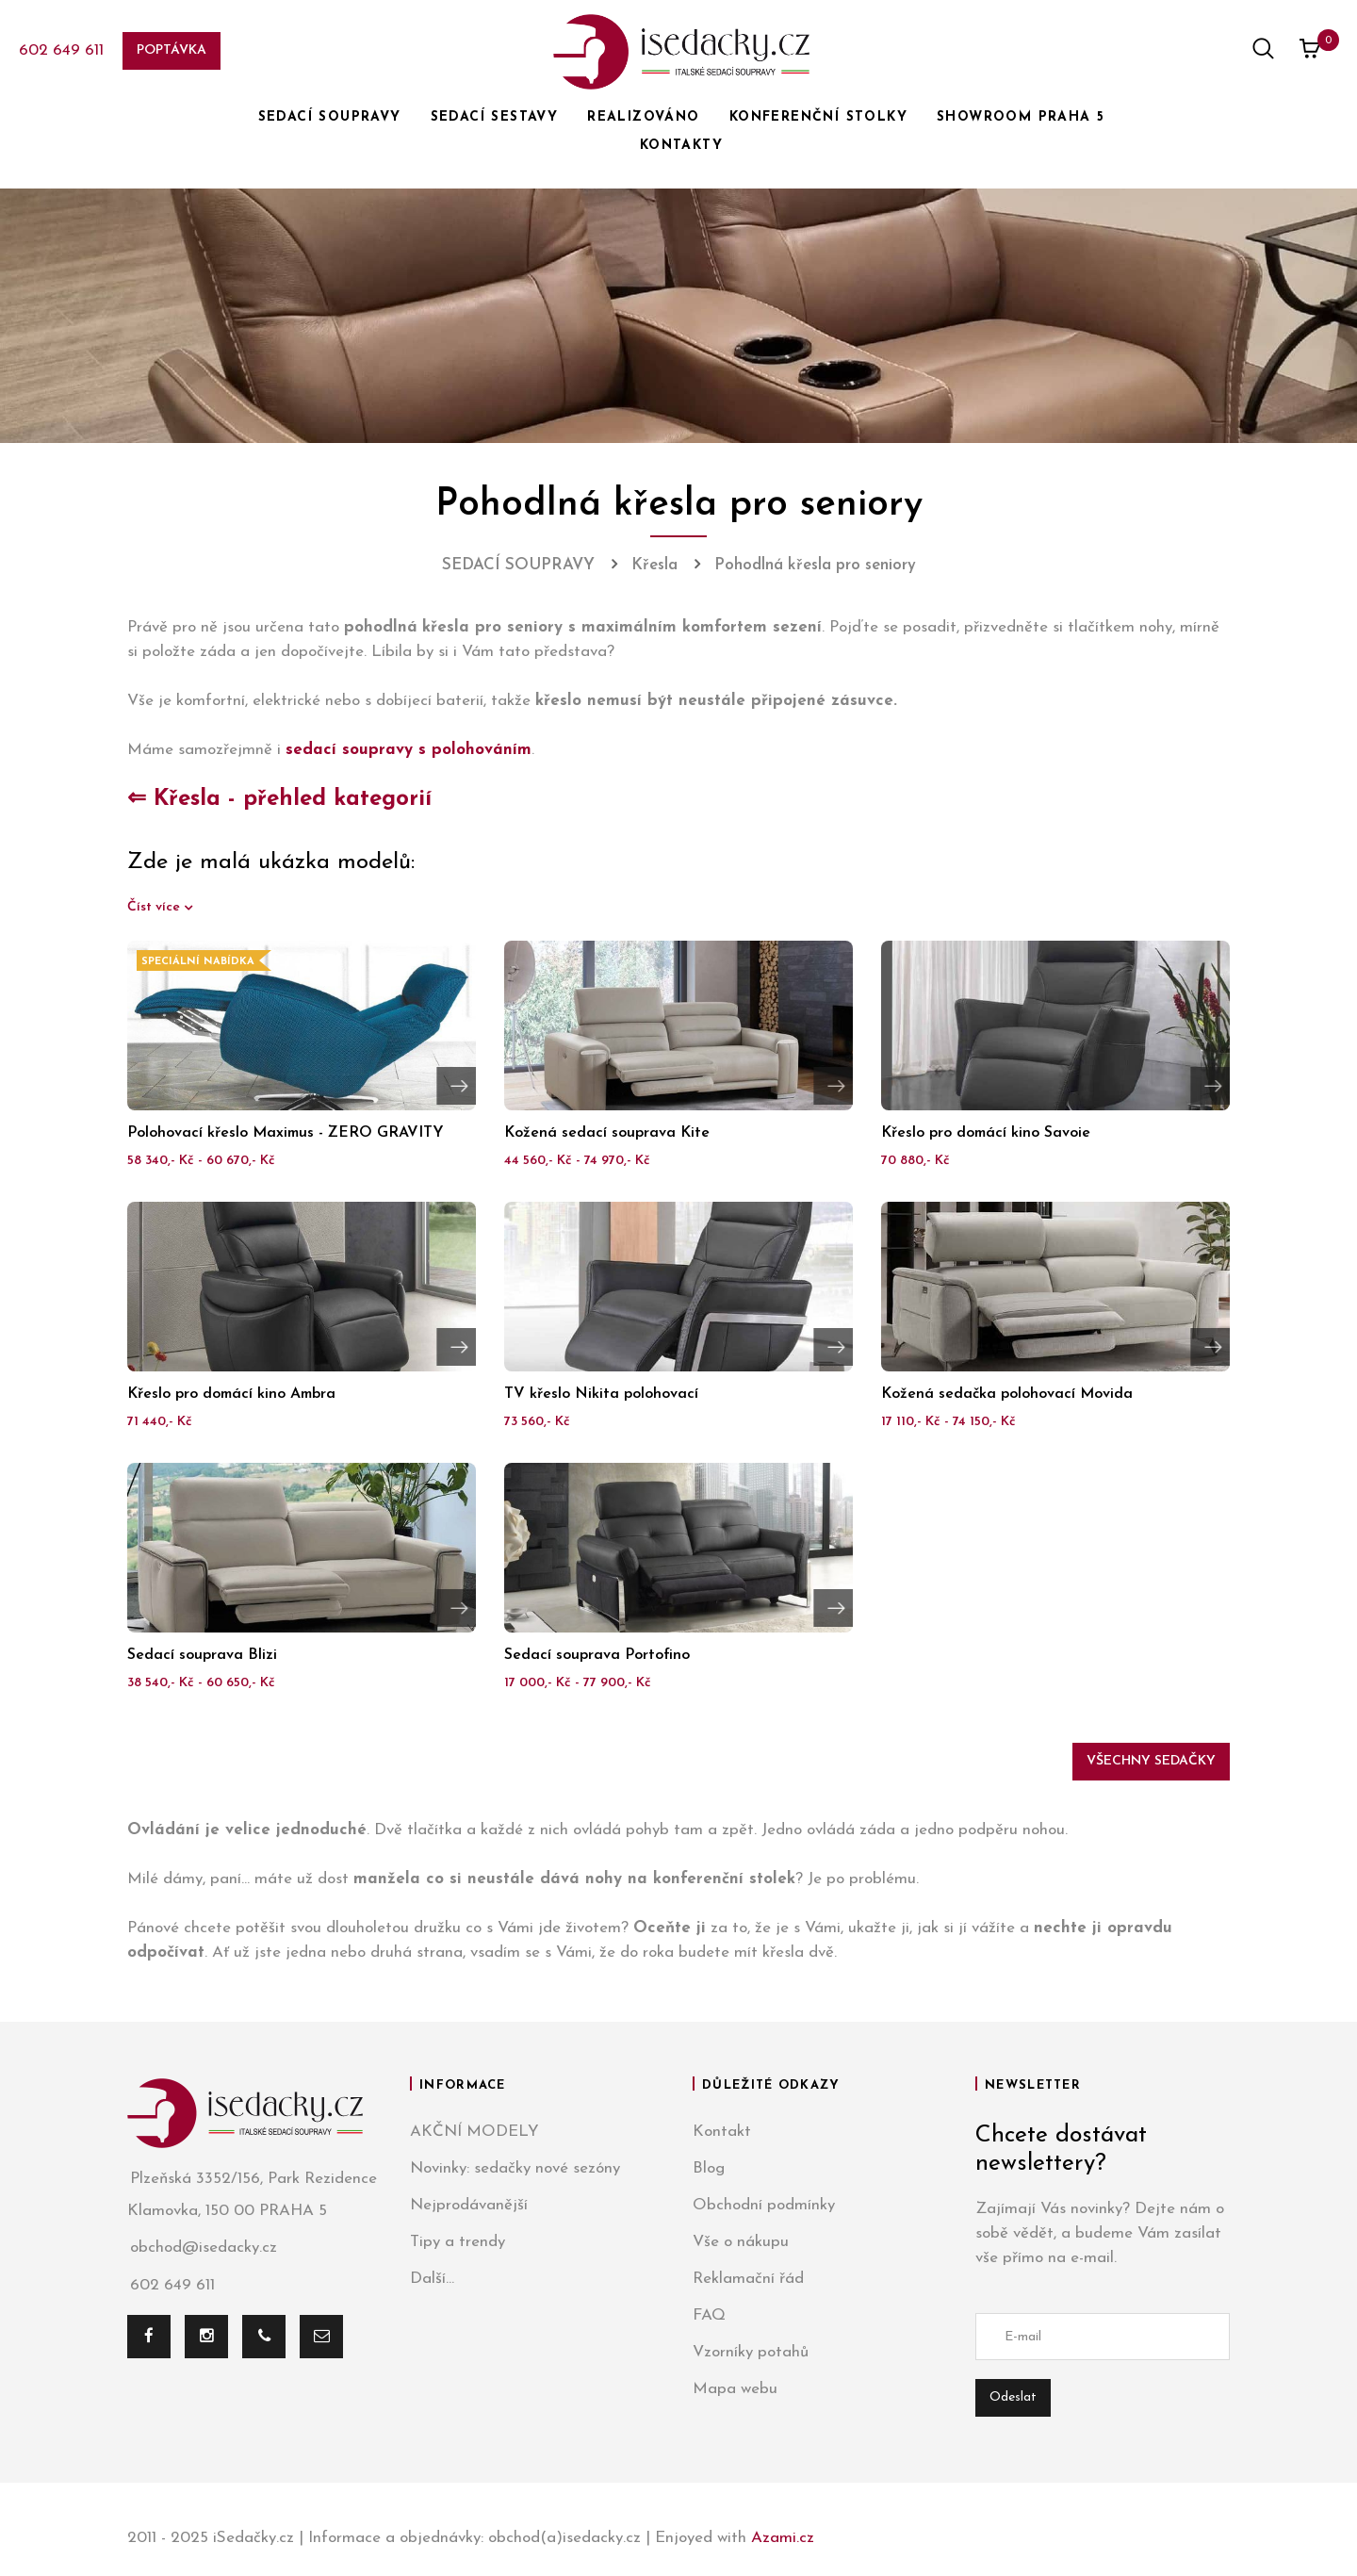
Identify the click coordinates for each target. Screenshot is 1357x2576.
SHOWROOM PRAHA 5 (1020, 117)
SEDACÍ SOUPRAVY (329, 117)
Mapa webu (735, 2389)
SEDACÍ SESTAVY (495, 117)
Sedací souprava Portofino (597, 1655)
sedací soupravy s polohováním (408, 750)
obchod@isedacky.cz (202, 2248)
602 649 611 (61, 50)
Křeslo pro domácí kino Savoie (985, 1132)
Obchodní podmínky (764, 2205)
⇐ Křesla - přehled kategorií (279, 799)
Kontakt (722, 2132)
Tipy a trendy (457, 2242)
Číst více (155, 907)
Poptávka (171, 50)
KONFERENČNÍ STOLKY (818, 117)
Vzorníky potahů (751, 2352)
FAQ (709, 2315)
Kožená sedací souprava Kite (607, 1132)
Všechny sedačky (1151, 1761)
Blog (709, 2168)
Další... (432, 2279)
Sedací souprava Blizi (202, 1655)
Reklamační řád (748, 2279)
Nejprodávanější (469, 2205)
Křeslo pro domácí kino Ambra (231, 1394)
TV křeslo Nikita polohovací (601, 1394)
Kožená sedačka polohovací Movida (1007, 1394)
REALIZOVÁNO (643, 117)
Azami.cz (782, 2538)
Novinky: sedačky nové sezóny (515, 2168)
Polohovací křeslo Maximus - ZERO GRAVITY (285, 1132)
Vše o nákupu (741, 2242)
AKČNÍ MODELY (474, 2132)
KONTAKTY (681, 146)
